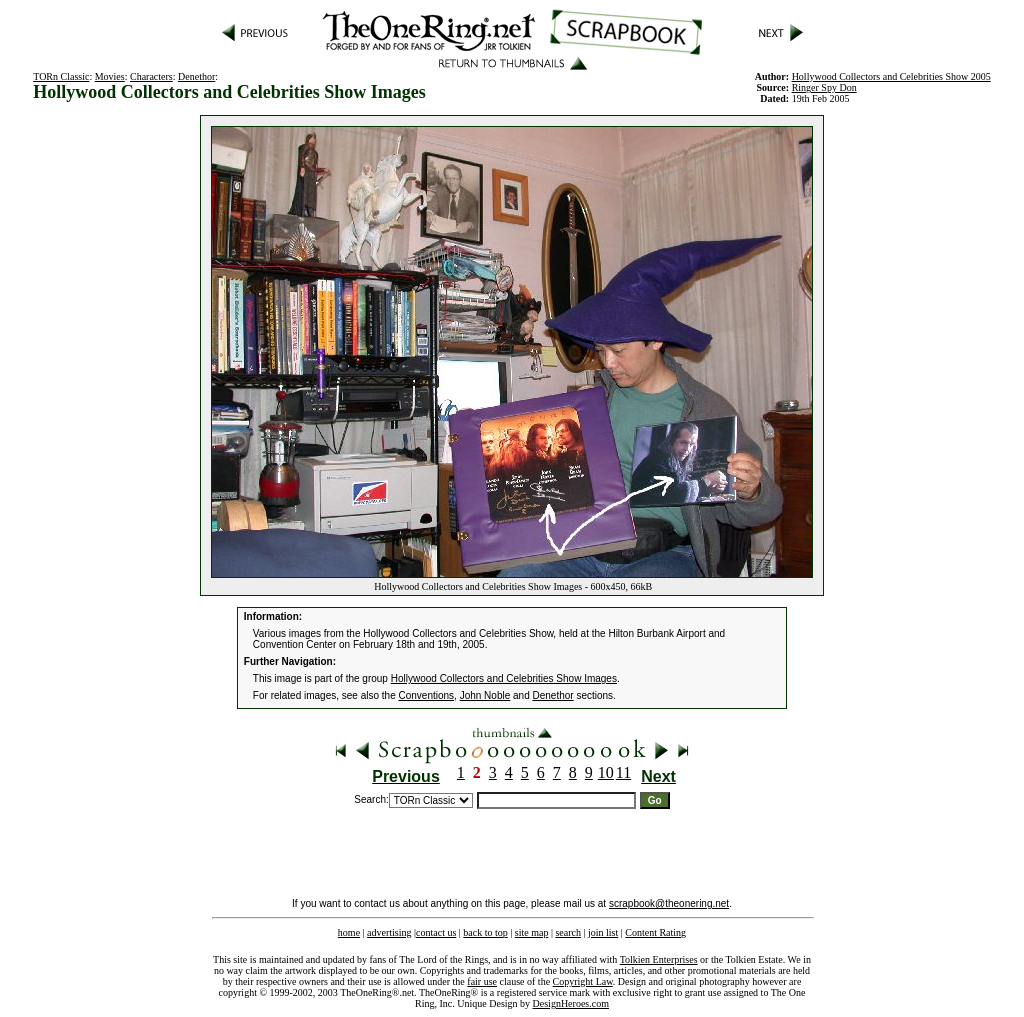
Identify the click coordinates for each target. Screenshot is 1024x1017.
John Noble (485, 695)
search (568, 932)
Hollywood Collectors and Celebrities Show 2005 (891, 76)
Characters (151, 76)
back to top (485, 932)
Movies (110, 76)
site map (532, 932)
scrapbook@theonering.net (669, 903)
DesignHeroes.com (571, 1003)
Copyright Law (583, 981)
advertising (389, 932)
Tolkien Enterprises (659, 959)
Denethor (196, 76)
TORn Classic (61, 76)
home (349, 932)
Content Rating (655, 932)
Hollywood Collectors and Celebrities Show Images (504, 678)
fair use (482, 981)
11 (623, 772)
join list (603, 932)
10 (606, 772)
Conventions (427, 695)
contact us (436, 932)
